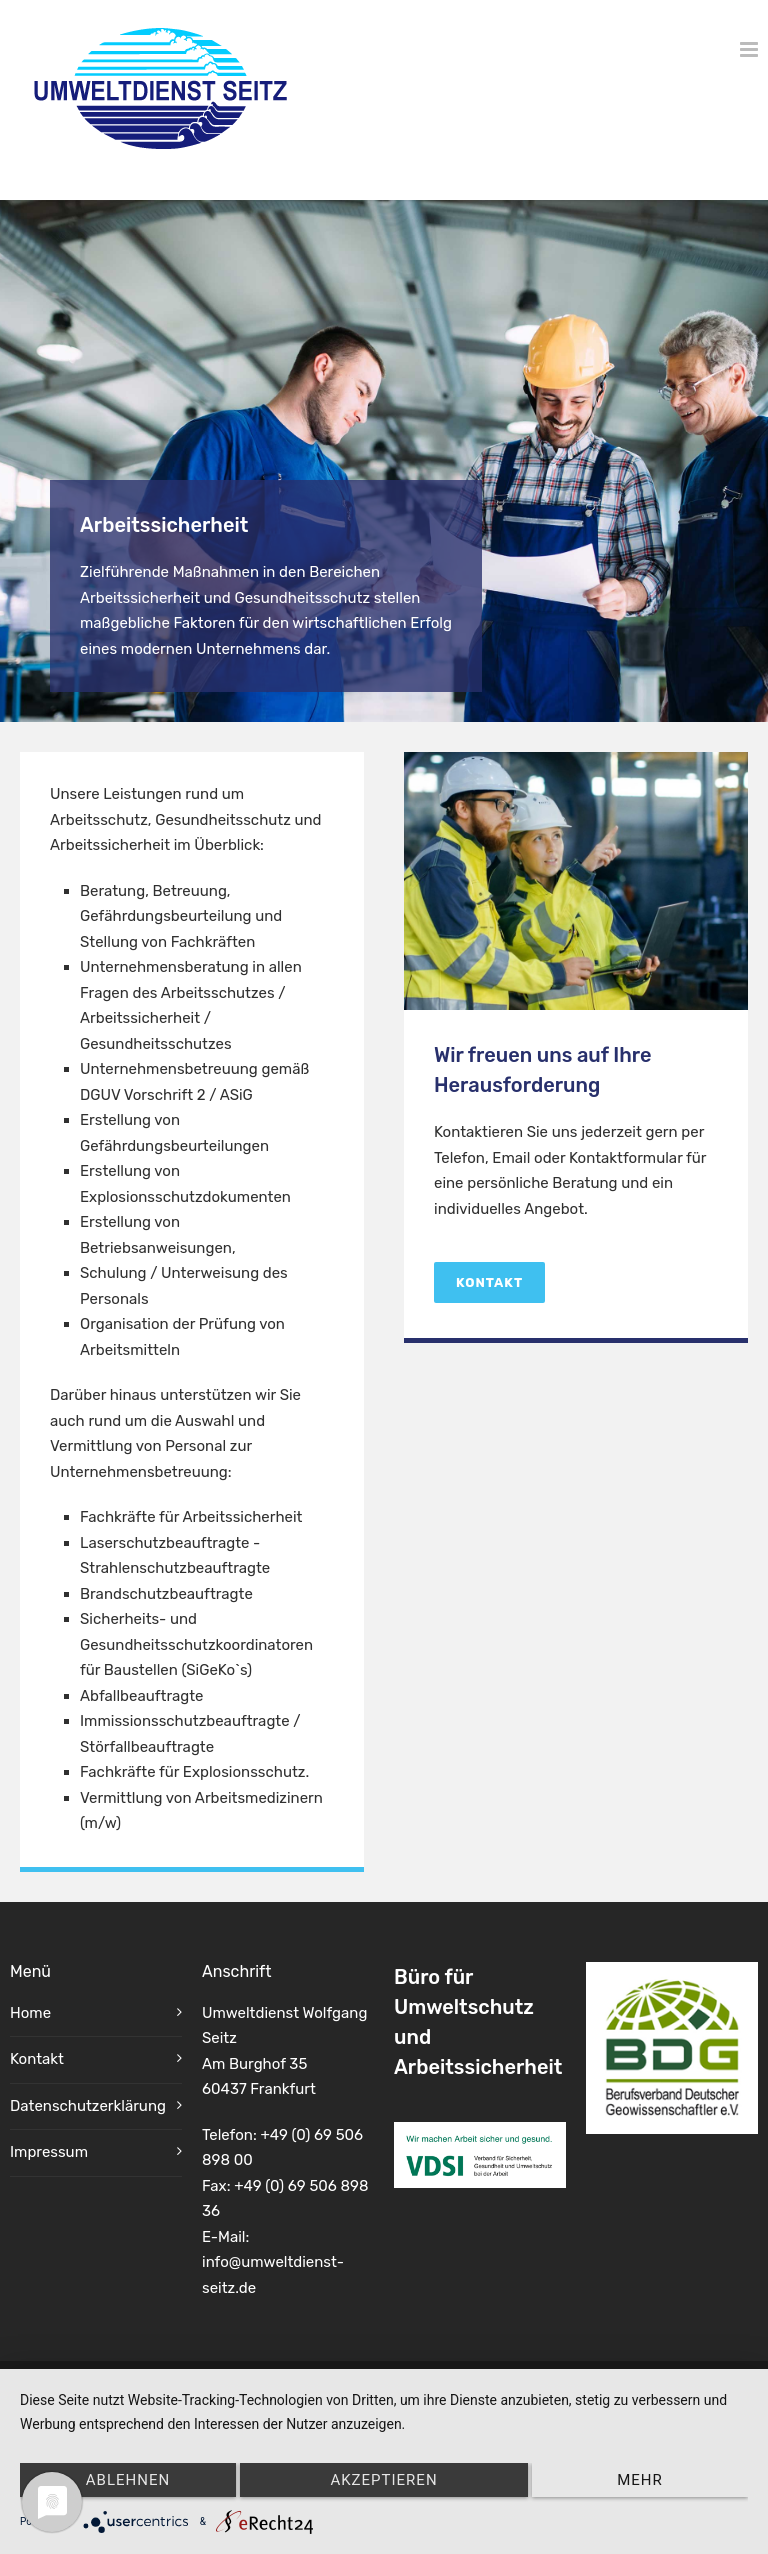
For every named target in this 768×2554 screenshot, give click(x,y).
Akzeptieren (383, 2480)
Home (30, 2013)
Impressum (49, 2152)
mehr (640, 2480)
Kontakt (489, 1282)
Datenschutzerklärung (88, 2106)
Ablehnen (128, 2480)
